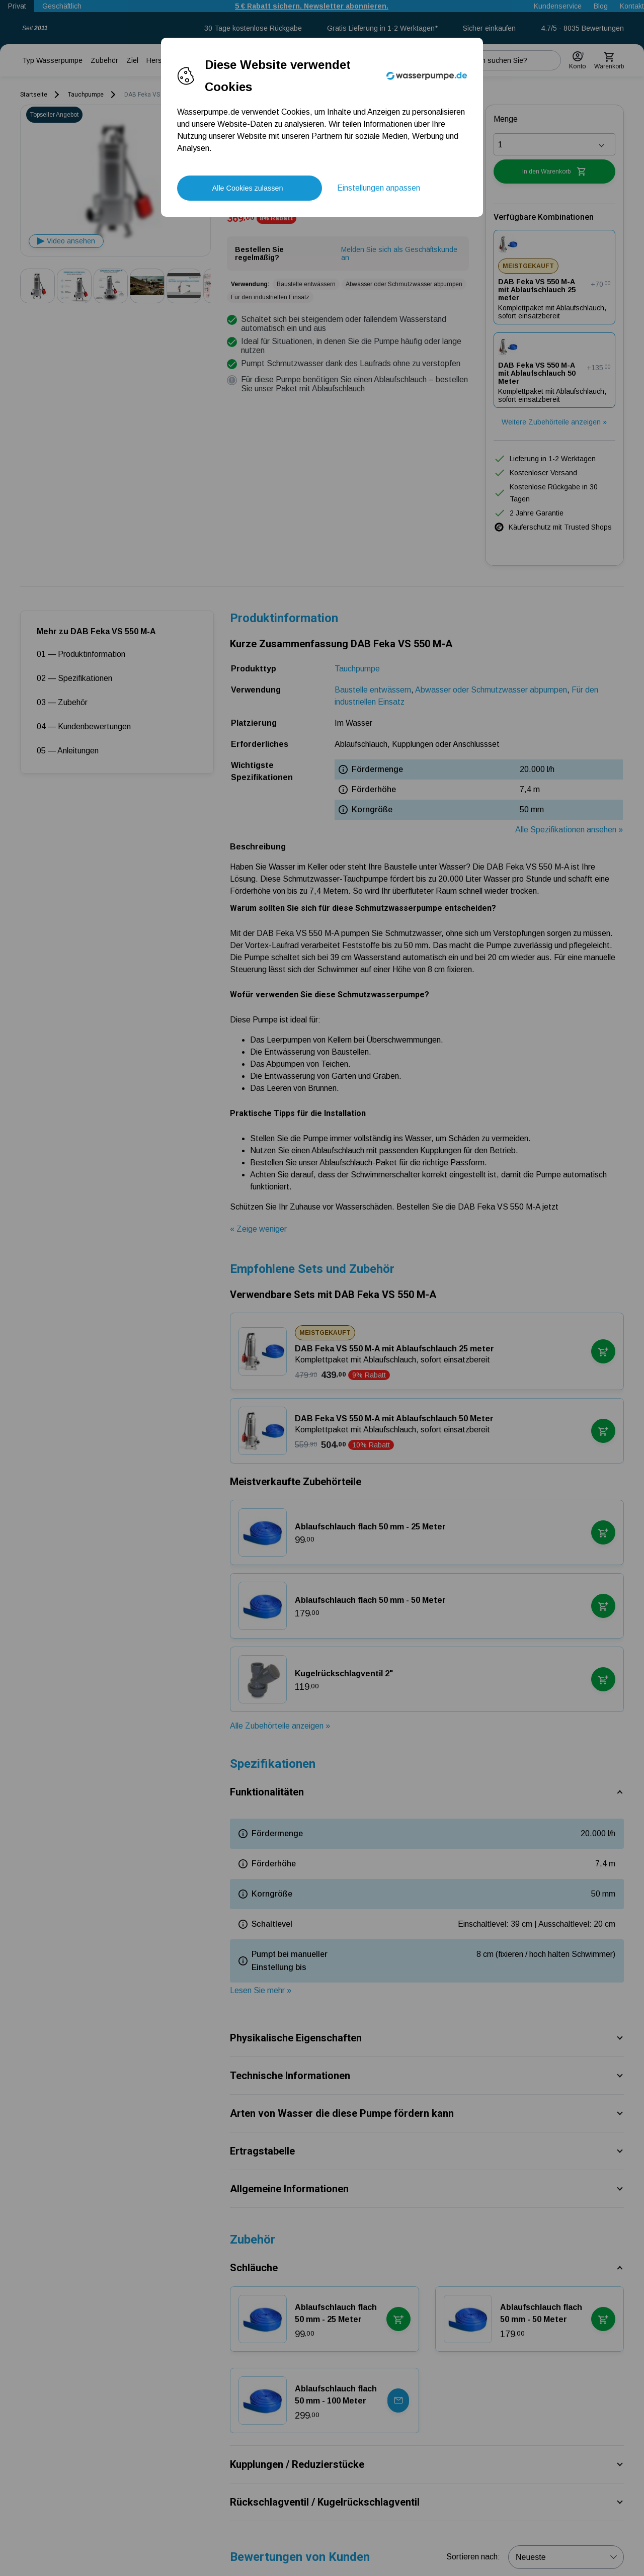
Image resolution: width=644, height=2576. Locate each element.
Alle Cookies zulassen (247, 188)
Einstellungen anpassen (378, 188)
